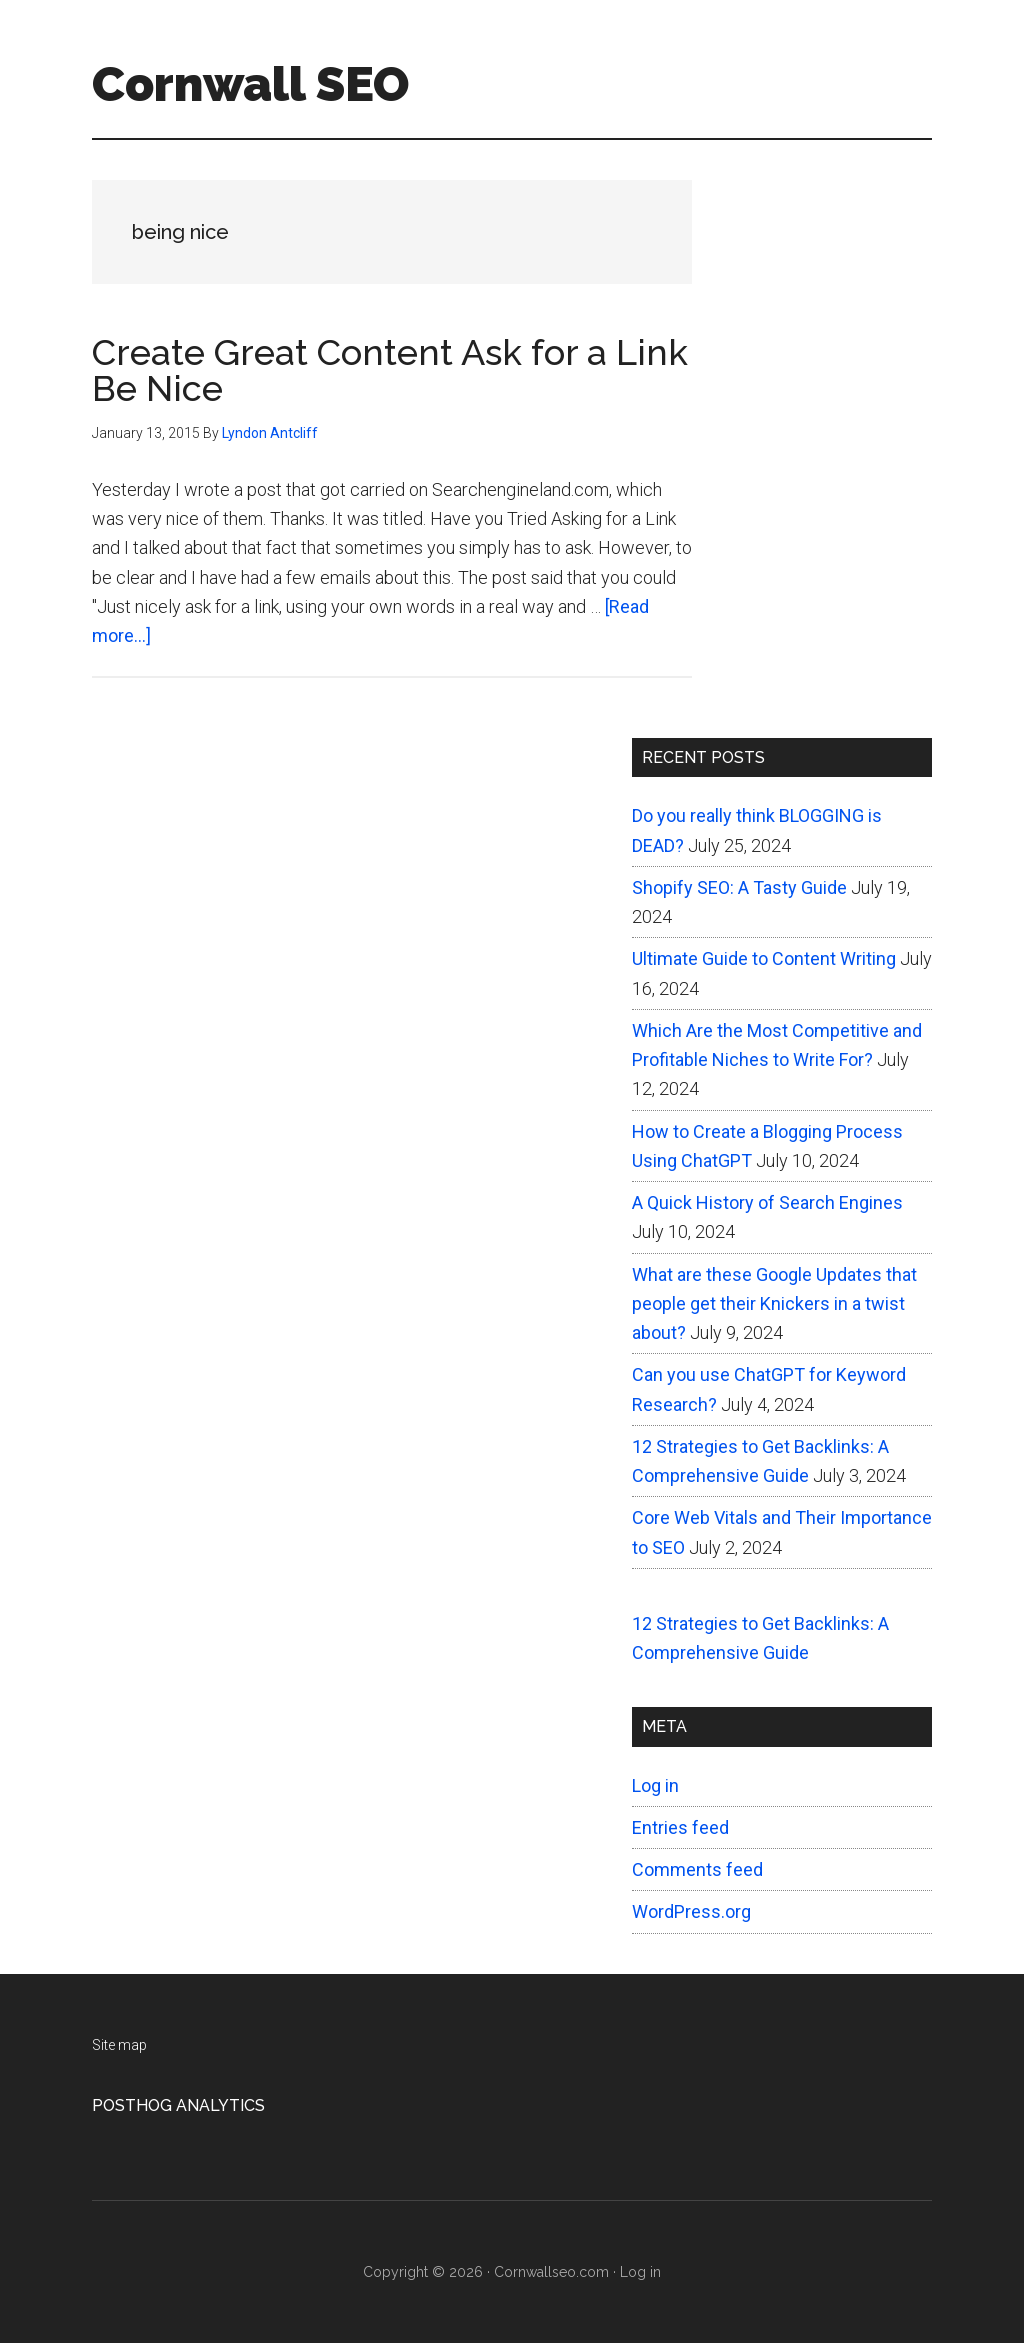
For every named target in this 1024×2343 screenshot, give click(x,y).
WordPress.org (691, 1911)
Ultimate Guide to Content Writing (764, 958)
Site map (119, 2045)
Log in (655, 1785)
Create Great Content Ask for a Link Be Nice (390, 370)
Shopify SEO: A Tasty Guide (739, 887)
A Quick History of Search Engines (767, 1202)
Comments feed (697, 1869)
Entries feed (680, 1827)
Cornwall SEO (250, 84)
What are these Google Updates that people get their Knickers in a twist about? (774, 1304)
